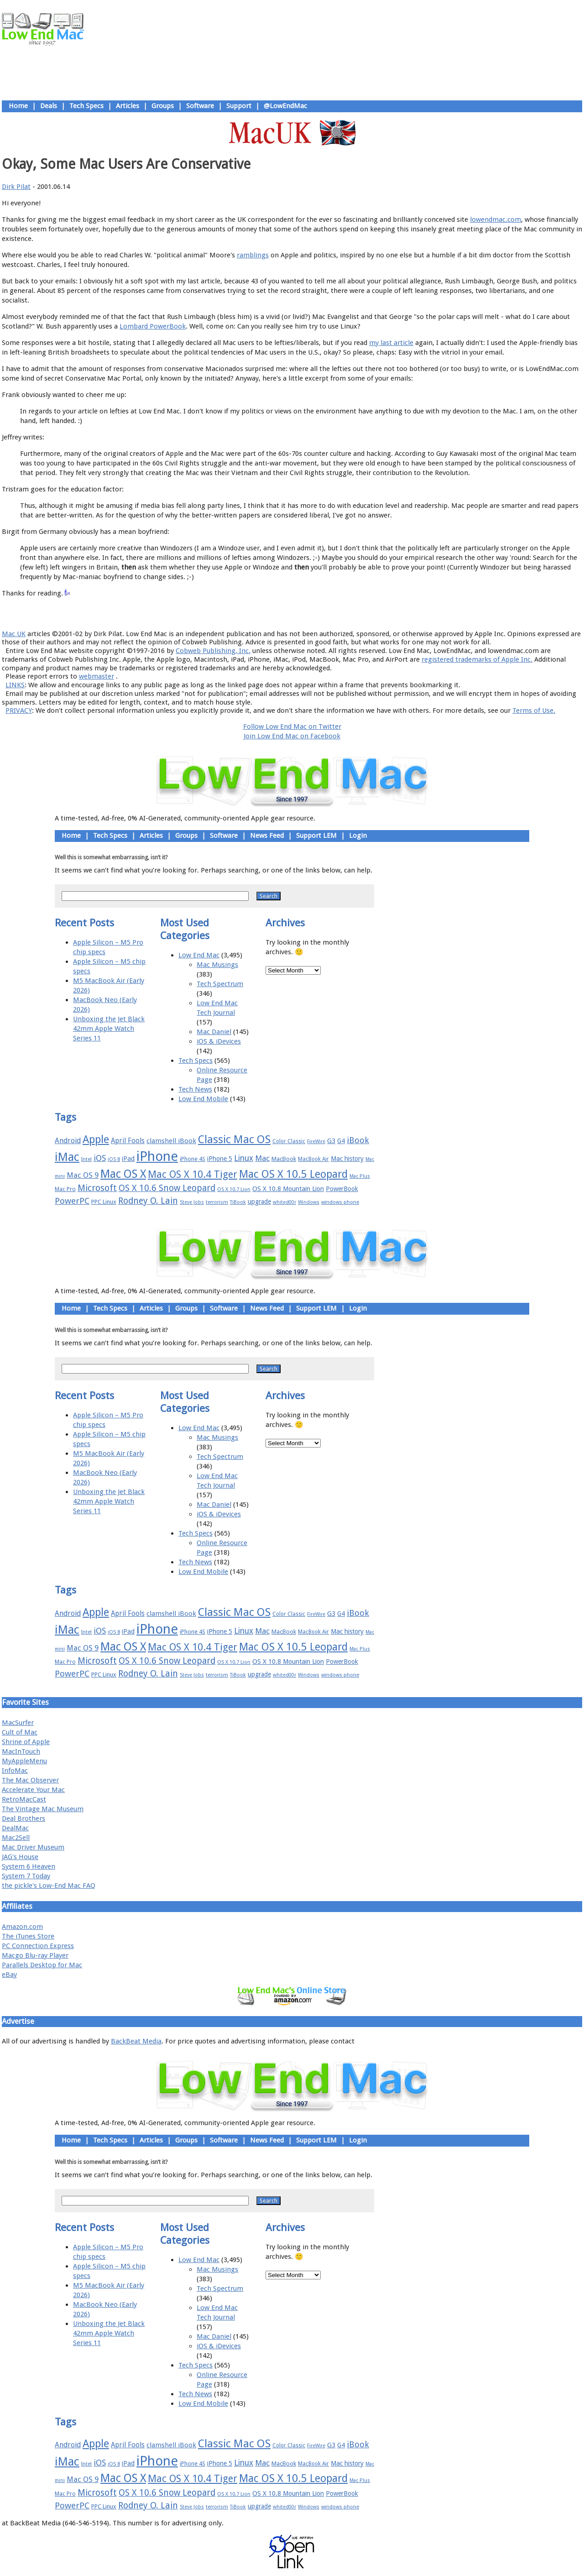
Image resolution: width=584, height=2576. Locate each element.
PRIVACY (18, 710)
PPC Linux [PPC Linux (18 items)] (103, 1201)
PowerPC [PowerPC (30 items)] (72, 1201)
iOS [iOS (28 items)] (100, 1158)
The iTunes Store (28, 1936)
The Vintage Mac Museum (42, 1809)
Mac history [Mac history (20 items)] (347, 1158)
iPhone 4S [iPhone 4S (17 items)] (192, 1158)
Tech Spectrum (220, 984)
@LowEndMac (285, 106)
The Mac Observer (30, 1780)
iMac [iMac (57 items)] (67, 1157)
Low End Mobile (203, 1099)
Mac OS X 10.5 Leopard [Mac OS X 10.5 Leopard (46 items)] (293, 1174)
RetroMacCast (24, 1799)
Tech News (195, 1089)
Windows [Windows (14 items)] (308, 1202)
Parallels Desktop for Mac (42, 1965)
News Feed (267, 835)
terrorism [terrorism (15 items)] (217, 1202)
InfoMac (15, 1770)
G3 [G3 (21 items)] (331, 1141)
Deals (48, 106)
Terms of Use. (533, 710)
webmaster (96, 676)
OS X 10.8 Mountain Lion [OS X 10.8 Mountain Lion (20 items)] (288, 1188)
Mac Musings (217, 965)
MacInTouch (21, 1751)
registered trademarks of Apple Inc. (477, 659)
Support (238, 106)
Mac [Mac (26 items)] (262, 1158)
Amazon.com (22, 1927)
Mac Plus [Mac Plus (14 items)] (359, 1176)
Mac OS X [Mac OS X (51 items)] (123, 1174)
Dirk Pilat (16, 187)
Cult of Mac (19, 1732)
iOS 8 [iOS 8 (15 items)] (114, 1159)
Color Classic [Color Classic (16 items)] (288, 1141)
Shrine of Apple (26, 1742)
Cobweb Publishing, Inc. (213, 651)
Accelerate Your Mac (33, 1790)
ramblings (253, 255)
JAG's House (20, 1857)
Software (200, 106)
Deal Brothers (23, 1818)
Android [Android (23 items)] (68, 1140)
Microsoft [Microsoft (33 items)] (97, 1188)
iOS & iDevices (219, 1041)
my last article (391, 343)
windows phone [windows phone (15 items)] (340, 1202)
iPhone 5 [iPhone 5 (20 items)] (219, 1158)
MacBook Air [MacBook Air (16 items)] (313, 1159)
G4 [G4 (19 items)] (341, 1140)
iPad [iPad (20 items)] (128, 1158)
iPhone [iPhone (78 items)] (157, 1156)
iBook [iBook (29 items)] (358, 1140)
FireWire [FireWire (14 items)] (316, 1141)
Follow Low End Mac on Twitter (292, 726)
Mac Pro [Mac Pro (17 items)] (65, 1189)
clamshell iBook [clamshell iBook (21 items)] (171, 1141)
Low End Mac (198, 955)
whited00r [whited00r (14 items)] (284, 1202)
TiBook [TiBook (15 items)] (238, 1202)
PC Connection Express (38, 1946)
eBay (9, 1974)
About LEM (237, 613)
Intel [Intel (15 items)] (86, 1159)
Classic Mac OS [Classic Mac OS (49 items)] (234, 1139)
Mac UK (14, 634)
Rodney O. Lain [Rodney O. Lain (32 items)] (148, 1201)
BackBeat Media (136, 2041)
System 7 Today (26, 1876)
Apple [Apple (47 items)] (96, 1139)
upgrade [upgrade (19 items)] (259, 1201)
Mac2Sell (16, 1838)
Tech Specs (86, 106)
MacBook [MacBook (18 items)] (283, 1158)
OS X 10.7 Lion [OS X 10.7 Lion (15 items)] (233, 1189)
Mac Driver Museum (33, 1847)
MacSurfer (18, 1723)
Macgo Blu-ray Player (35, 1955)
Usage (299, 613)
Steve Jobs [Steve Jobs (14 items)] (192, 1202)
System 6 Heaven (28, 1866)
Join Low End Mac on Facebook (292, 736)
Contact (351, 613)
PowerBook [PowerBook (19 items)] (342, 1188)
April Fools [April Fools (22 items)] (128, 1141)
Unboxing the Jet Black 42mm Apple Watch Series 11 (109, 1028)
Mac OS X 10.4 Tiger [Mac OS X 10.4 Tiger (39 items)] (192, 1174)
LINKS (15, 685)
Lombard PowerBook (153, 326)
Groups (162, 106)
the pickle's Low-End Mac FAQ (48, 1885)
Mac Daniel (214, 1032)
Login (358, 835)
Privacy (324, 613)
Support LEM (316, 835)
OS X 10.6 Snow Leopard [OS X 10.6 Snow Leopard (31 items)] (167, 1188)
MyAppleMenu (24, 1761)
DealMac (15, 1828)
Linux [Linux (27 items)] (243, 1158)
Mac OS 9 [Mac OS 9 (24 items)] (83, 1175)
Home (18, 106)
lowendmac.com (495, 219)
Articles (127, 106)
